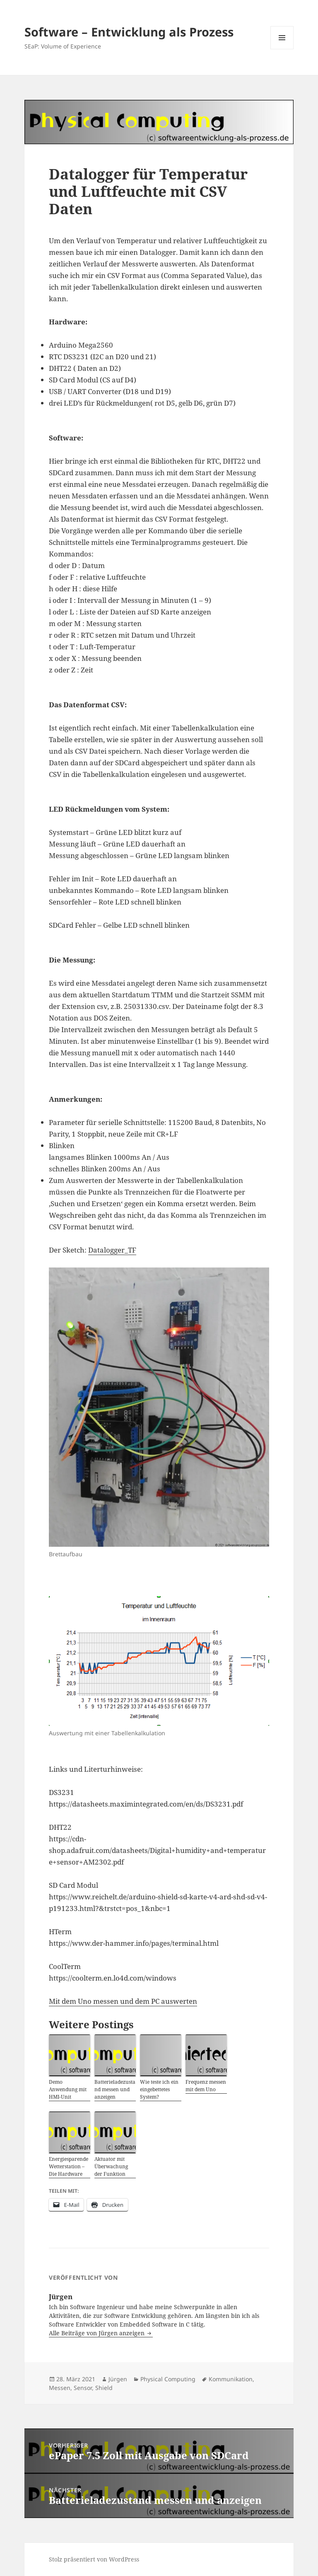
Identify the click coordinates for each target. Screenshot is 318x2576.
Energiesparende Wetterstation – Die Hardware (68, 2166)
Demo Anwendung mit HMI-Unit (68, 2089)
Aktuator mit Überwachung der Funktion (111, 2166)
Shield (104, 2388)
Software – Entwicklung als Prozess (129, 32)
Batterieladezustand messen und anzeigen (114, 2089)
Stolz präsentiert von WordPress (94, 2559)
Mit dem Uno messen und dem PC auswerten (123, 2001)
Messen (59, 2388)
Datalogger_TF (112, 1250)
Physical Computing (167, 2379)
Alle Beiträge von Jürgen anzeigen (97, 2333)
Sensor (83, 2388)
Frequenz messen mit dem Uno (206, 2085)
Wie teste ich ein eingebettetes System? (159, 2089)
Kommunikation (231, 2379)
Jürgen (117, 2379)
